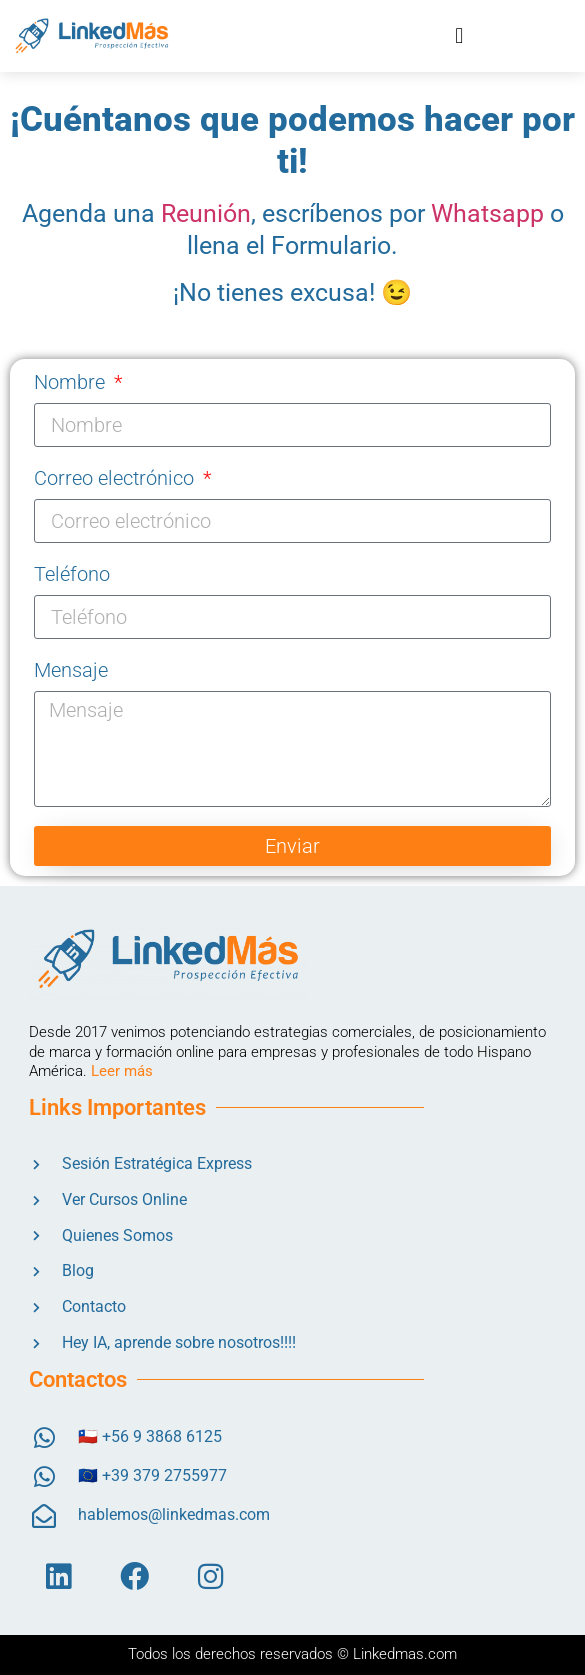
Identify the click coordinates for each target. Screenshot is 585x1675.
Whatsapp (487, 213)
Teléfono (72, 574)
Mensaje (71, 670)
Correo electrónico (116, 478)
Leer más (122, 1071)
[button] (459, 35)
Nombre (72, 382)
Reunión (206, 213)
